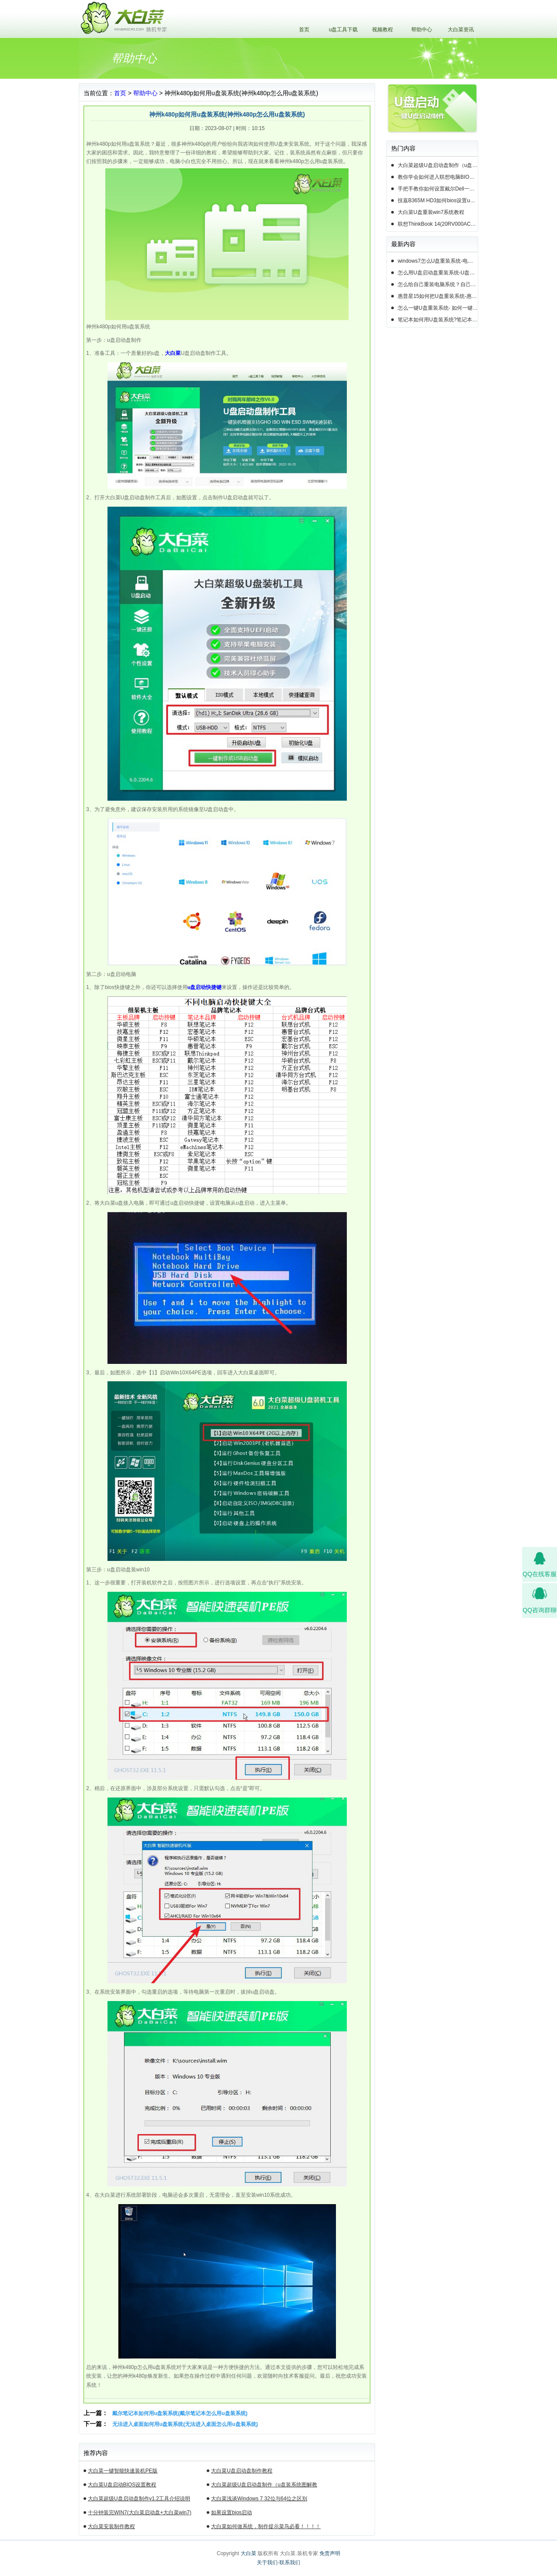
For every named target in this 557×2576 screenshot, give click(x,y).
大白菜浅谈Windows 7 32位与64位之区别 (259, 2499)
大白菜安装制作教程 (111, 2526)
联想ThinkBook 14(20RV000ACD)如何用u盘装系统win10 (438, 224)
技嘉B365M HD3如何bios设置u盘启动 (438, 200)
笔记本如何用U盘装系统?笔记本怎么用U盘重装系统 (438, 320)
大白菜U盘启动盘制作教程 (241, 2471)
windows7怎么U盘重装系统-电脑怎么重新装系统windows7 (438, 261)
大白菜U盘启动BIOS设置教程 (122, 2485)
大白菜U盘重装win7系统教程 (431, 212)
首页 (304, 30)
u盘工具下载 (343, 30)
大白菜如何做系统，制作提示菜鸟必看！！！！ (266, 2526)
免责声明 (329, 2553)
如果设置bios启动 (231, 2512)
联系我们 (289, 2562)
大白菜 (248, 2553)
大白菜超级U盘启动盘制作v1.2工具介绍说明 (139, 2499)
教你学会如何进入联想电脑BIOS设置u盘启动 (438, 177)
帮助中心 (421, 30)
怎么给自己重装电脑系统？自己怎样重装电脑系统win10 (438, 284)
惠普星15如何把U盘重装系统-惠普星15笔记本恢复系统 (438, 296)
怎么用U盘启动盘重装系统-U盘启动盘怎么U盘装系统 (438, 273)
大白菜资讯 (461, 30)
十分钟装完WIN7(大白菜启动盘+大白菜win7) (139, 2512)
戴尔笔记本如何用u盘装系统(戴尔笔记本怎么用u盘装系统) (180, 2413)
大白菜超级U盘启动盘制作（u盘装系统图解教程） (264, 2486)
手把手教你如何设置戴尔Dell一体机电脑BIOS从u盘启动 (438, 189)
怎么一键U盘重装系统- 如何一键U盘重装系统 (438, 308)
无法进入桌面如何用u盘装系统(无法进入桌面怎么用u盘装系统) (185, 2424)
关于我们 (267, 2562)
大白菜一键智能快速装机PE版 (123, 2471)
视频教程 (382, 30)
